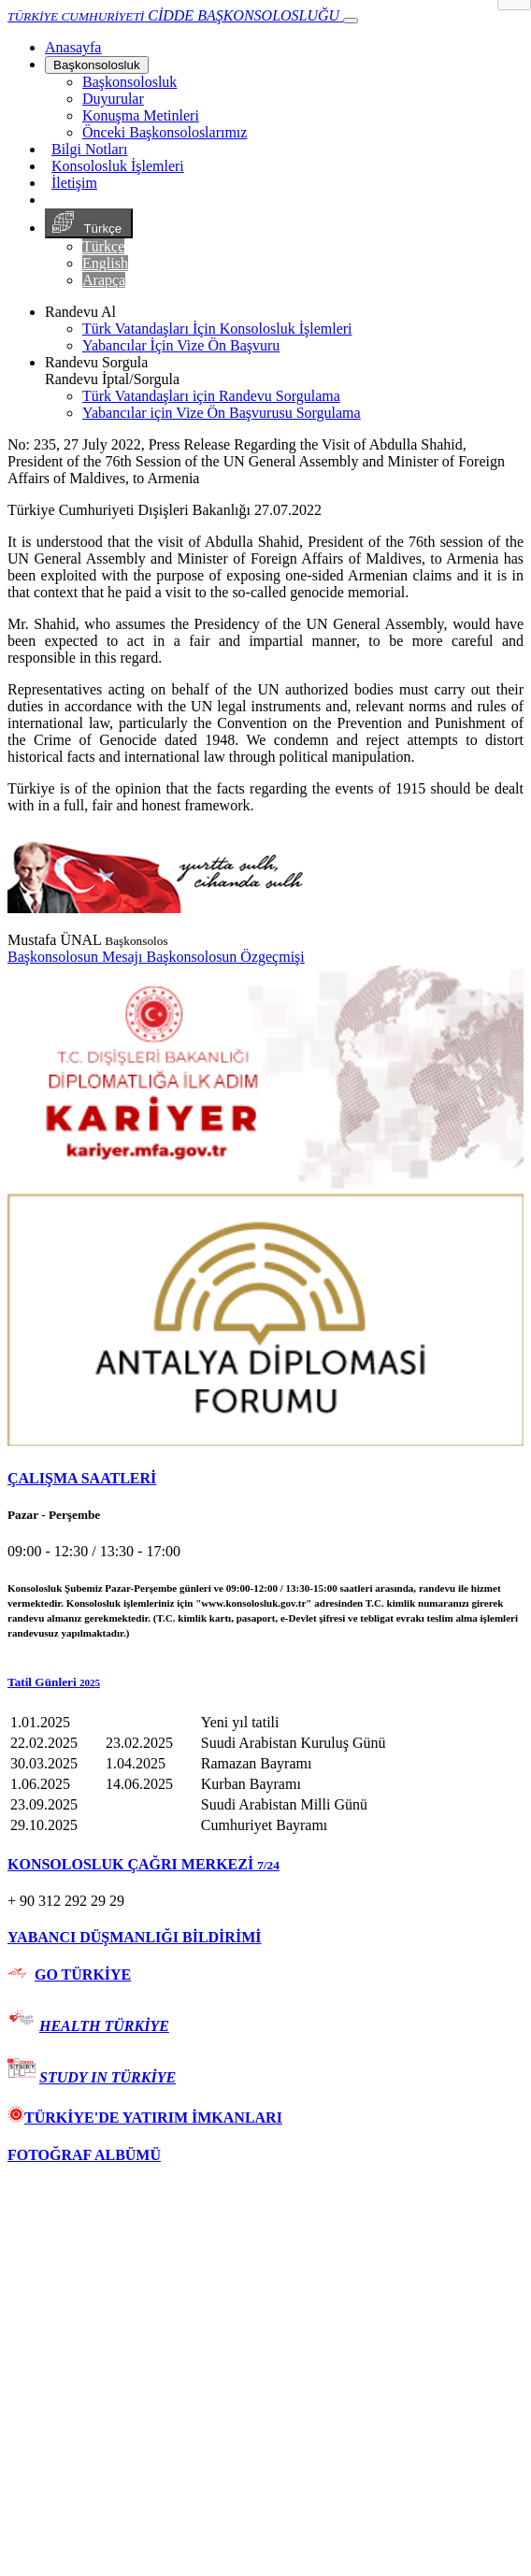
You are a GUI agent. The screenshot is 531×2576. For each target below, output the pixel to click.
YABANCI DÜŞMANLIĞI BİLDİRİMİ (134, 1937)
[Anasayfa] (73, 47)
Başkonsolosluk (96, 65)
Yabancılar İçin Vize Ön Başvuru (181, 345)
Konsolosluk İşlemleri (117, 166)
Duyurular (113, 99)
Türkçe (88, 223)
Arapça (103, 280)
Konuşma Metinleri (140, 115)
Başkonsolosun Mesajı (76, 957)
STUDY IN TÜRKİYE (107, 2077)
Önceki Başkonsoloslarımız (164, 132)
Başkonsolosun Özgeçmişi (225, 957)
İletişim (74, 183)
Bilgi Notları (89, 149)
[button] (265, 1682)
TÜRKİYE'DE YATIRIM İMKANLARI (144, 2117)
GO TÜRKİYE (83, 1974)
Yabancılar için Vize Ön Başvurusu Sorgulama (221, 413)
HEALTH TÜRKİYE (104, 2026)
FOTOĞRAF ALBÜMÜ (84, 2155)
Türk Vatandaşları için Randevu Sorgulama (211, 396)
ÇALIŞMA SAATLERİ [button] (81, 1478)
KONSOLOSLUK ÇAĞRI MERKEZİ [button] (143, 1864)
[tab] (265, 1478)
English (105, 263)
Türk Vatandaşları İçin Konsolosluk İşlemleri (217, 328)
